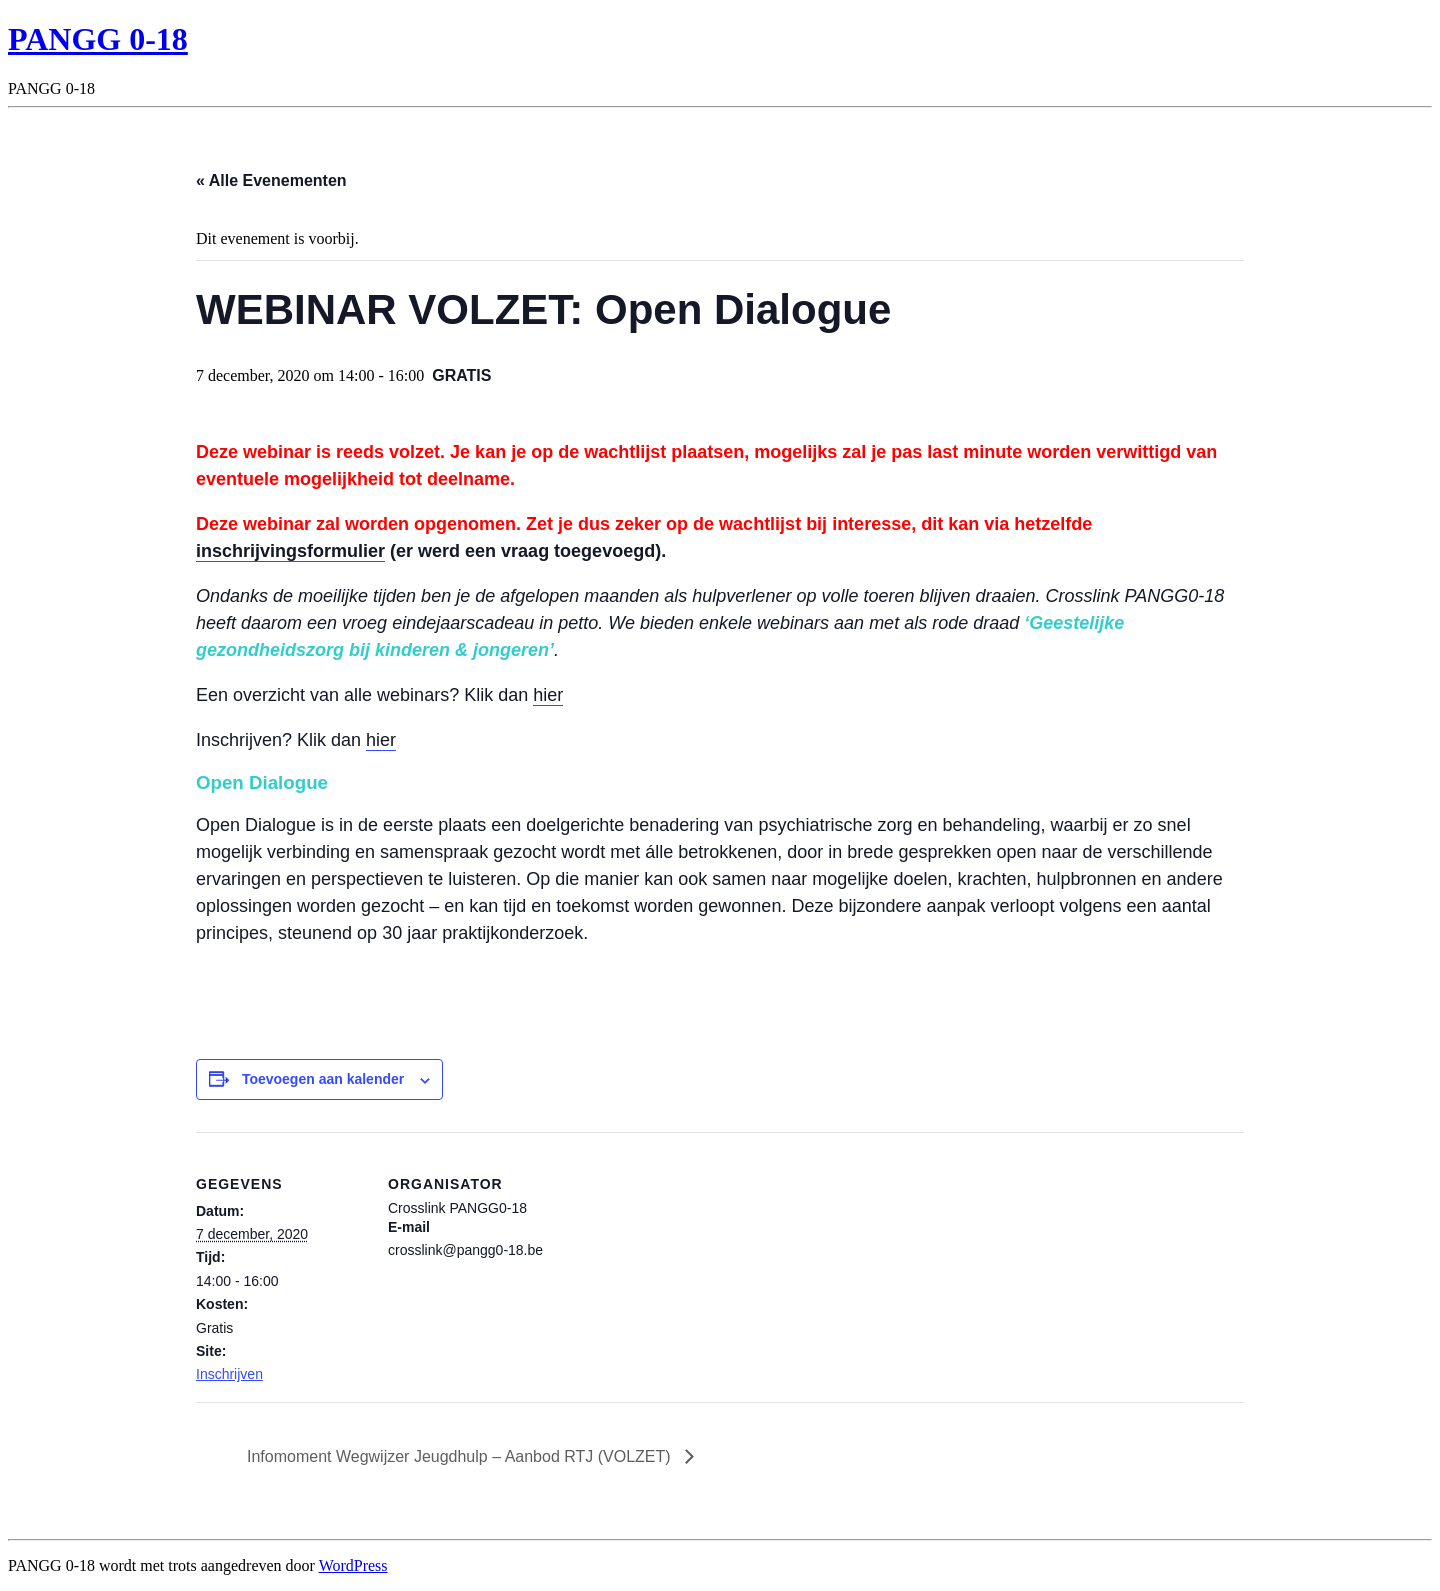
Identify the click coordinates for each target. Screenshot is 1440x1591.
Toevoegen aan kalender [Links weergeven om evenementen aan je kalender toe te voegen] (323, 1079)
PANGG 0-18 (98, 39)
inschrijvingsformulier (290, 551)
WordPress (353, 1565)
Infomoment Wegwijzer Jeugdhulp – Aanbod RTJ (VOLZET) (461, 1456)
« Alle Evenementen (271, 180)
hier (548, 695)
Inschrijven (229, 1374)
